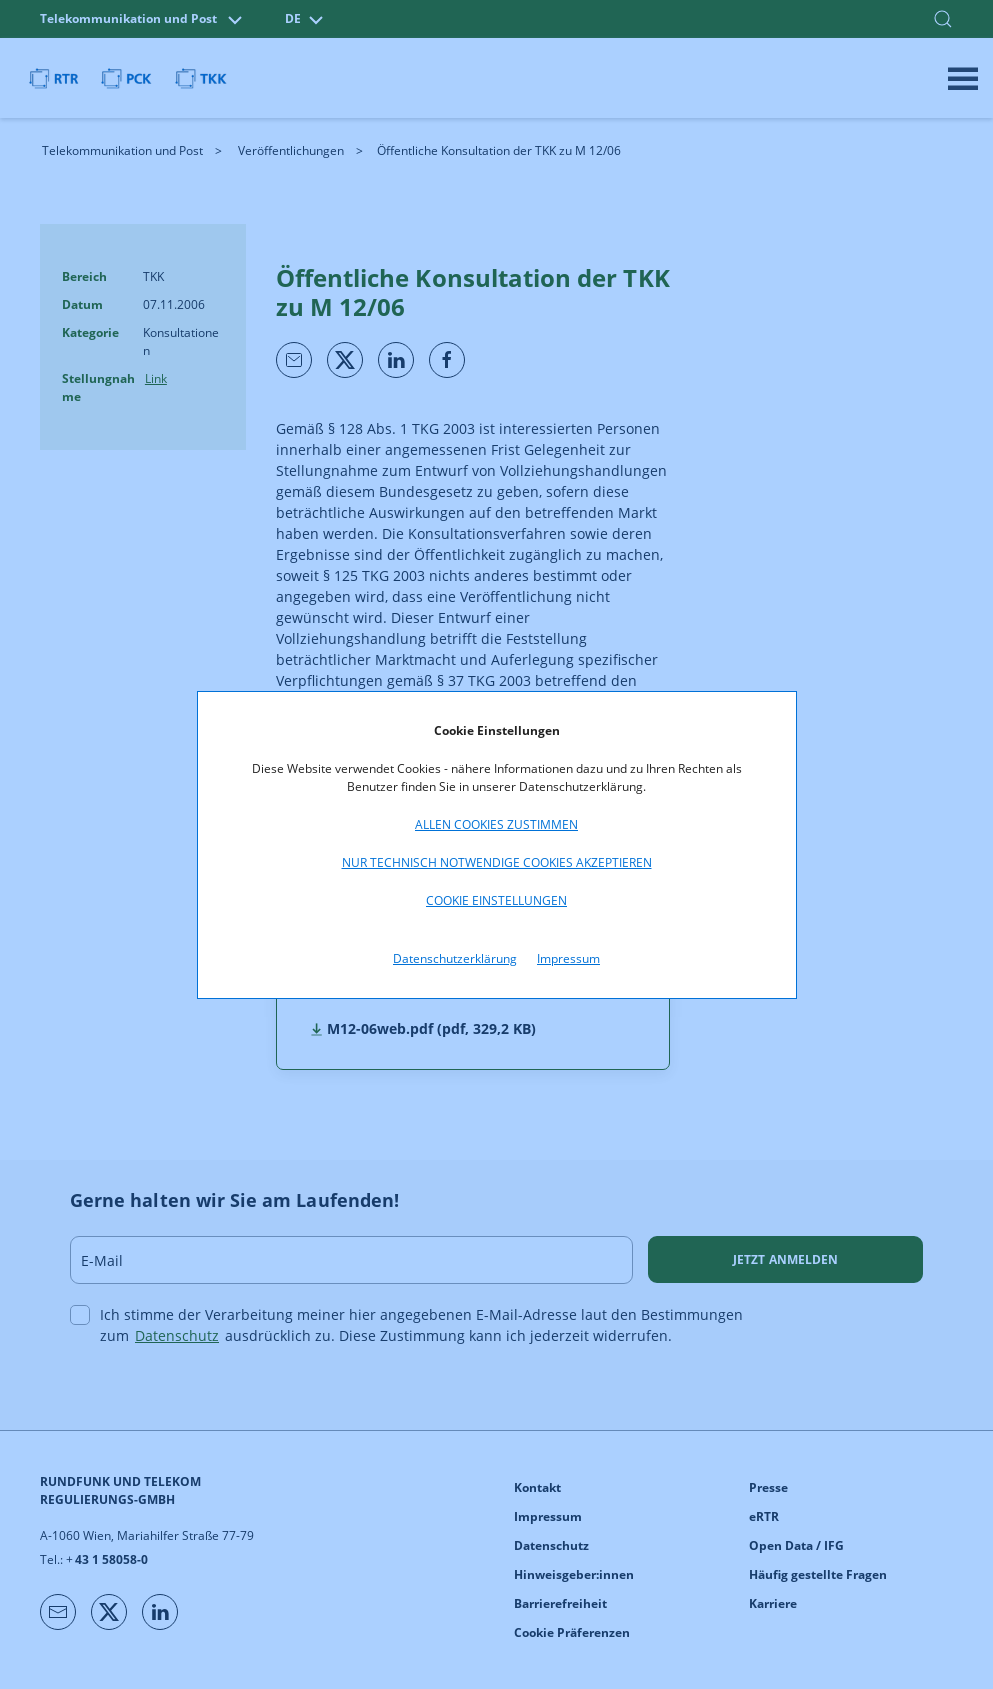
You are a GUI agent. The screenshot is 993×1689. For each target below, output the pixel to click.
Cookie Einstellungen (496, 900)
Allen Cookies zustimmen (496, 824)
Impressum (568, 958)
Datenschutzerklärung (455, 958)
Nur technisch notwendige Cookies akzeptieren (497, 862)
